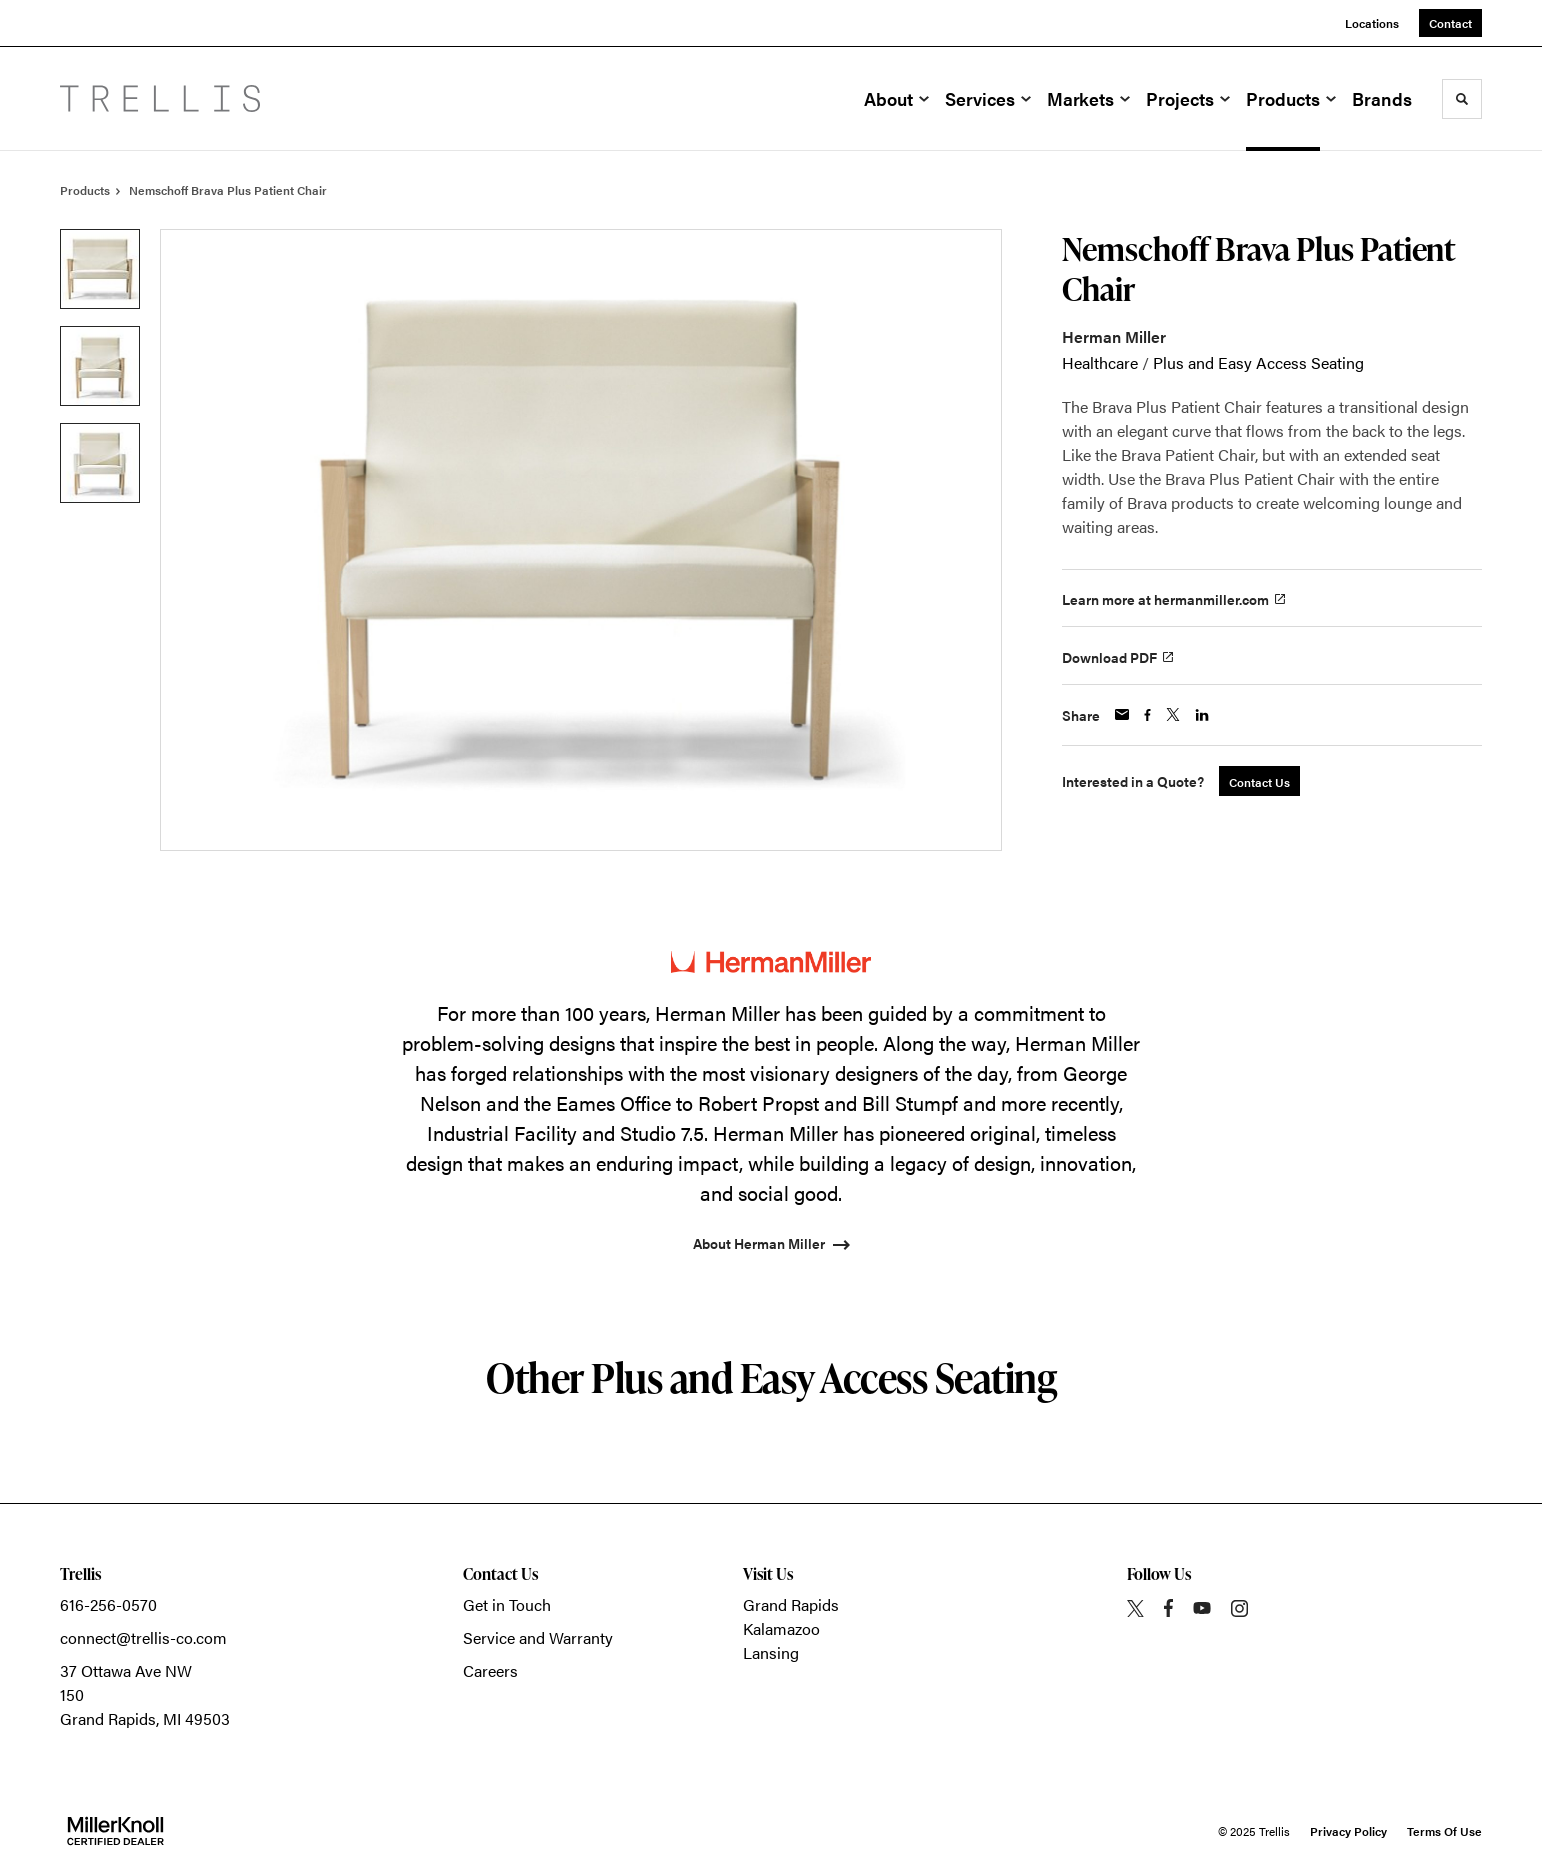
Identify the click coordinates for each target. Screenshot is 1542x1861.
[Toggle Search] (1462, 99)
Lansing (771, 1652)
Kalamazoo (781, 1628)
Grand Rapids (791, 1604)
